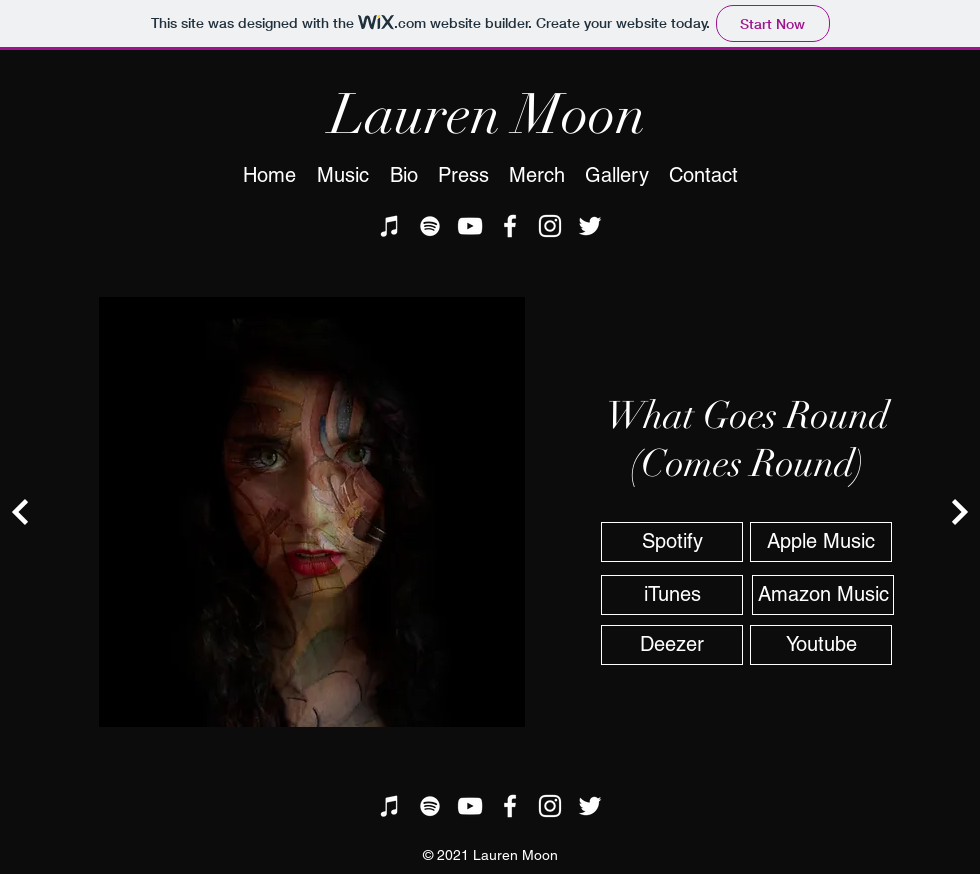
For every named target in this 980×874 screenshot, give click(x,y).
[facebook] (510, 226)
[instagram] (550, 226)
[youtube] (470, 226)
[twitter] (590, 226)
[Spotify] (430, 226)
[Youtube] (821, 645)
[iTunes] (390, 226)
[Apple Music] (821, 542)
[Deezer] (672, 645)
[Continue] (20, 512)
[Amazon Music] (823, 595)
